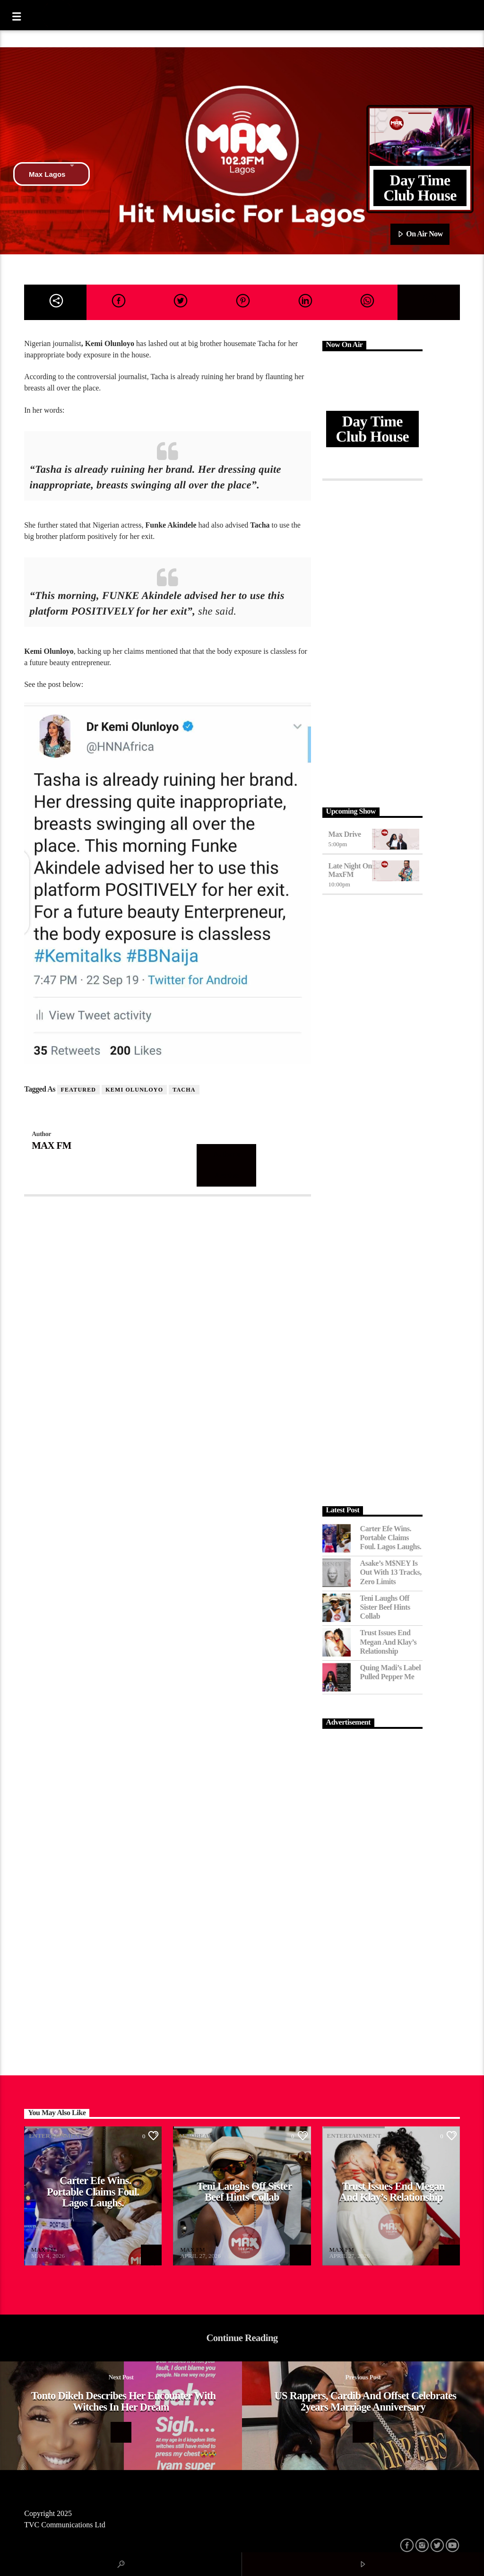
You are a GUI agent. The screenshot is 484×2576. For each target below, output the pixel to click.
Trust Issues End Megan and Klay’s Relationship (388, 1642)
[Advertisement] (372, 641)
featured (78, 1089)
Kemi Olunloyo (134, 1089)
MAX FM (51, 1145)
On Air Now (420, 234)
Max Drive (344, 834)
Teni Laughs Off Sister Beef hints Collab (385, 1607)
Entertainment (56, 2135)
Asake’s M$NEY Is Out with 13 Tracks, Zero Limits (391, 1572)
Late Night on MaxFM (350, 870)
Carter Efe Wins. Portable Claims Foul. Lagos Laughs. (391, 1538)
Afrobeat (194, 2135)
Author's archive (226, 1165)
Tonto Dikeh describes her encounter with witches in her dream (123, 2401)
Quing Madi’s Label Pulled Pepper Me (390, 1672)
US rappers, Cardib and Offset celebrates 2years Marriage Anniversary (366, 2401)
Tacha (184, 1089)
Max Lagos (52, 174)
